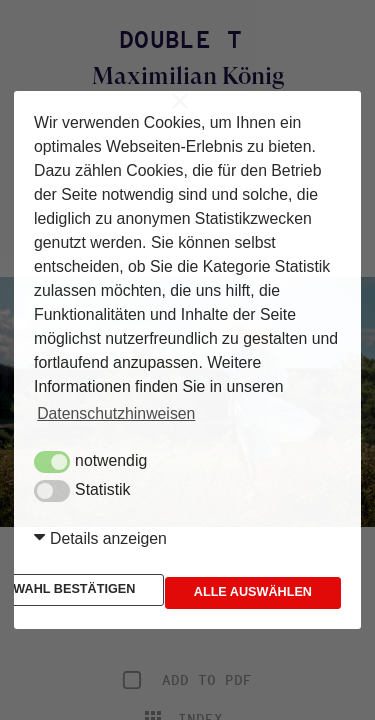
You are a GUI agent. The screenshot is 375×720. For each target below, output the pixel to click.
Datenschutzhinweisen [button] (116, 397)
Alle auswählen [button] (122, 609)
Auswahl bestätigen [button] (137, 570)
